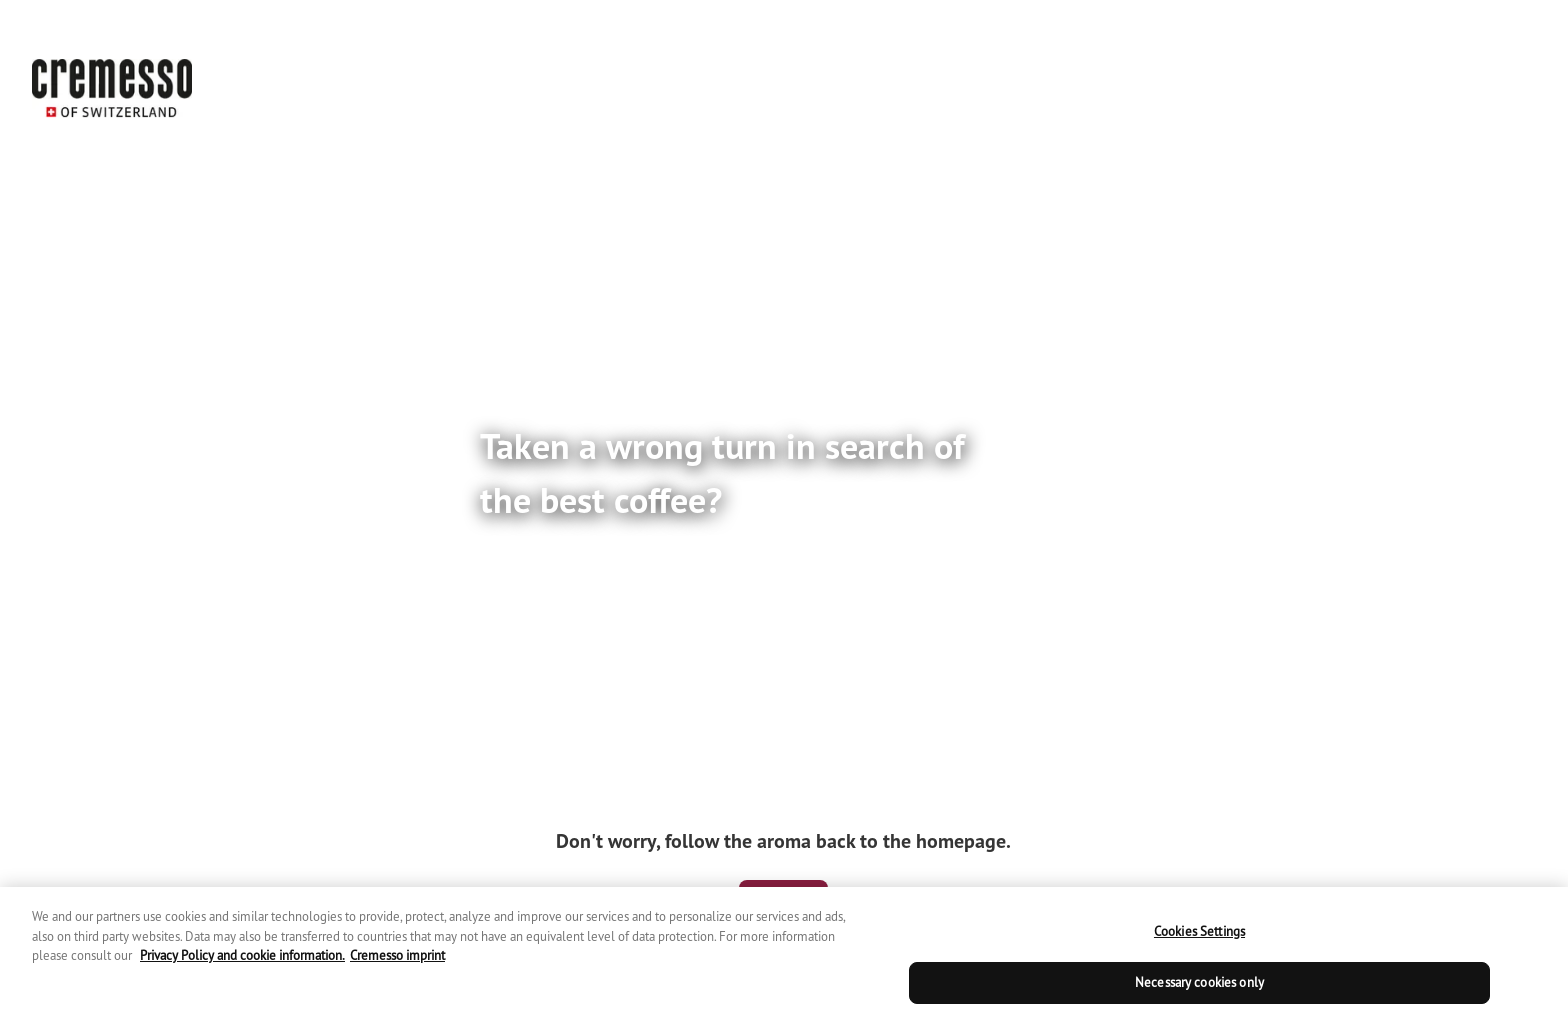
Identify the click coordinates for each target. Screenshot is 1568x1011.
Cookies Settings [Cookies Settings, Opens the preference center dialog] (1199, 943)
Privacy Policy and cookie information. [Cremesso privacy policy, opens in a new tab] (242, 967)
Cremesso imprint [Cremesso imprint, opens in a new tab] (397, 967)
